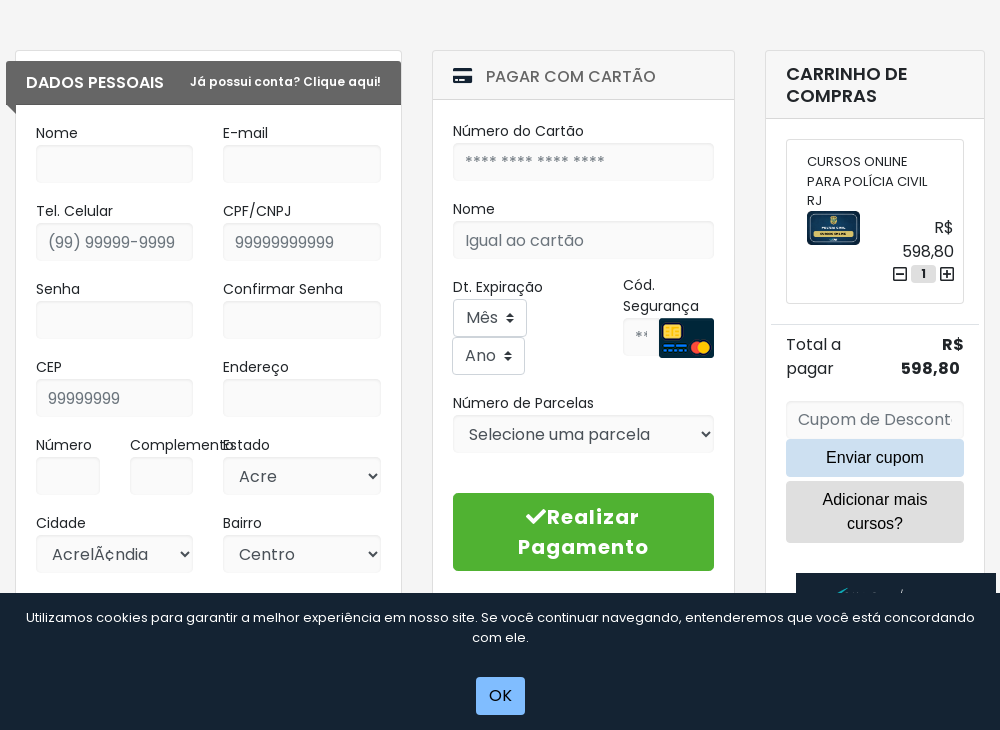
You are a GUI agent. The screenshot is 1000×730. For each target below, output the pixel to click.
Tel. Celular (74, 211)
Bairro (242, 523)
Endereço (256, 367)
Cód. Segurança (661, 295)
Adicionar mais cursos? (875, 511)
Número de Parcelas (523, 403)
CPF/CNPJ (257, 211)
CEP (49, 367)
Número (64, 445)
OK (500, 695)
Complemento (182, 445)
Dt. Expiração (498, 287)
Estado (246, 445)
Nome (57, 133)
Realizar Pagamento (583, 532)
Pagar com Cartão (554, 76)
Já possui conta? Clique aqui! (285, 81)
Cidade (61, 523)
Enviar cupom (875, 457)
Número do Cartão (518, 131)
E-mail (245, 133)
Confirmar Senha (283, 289)
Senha (58, 289)
